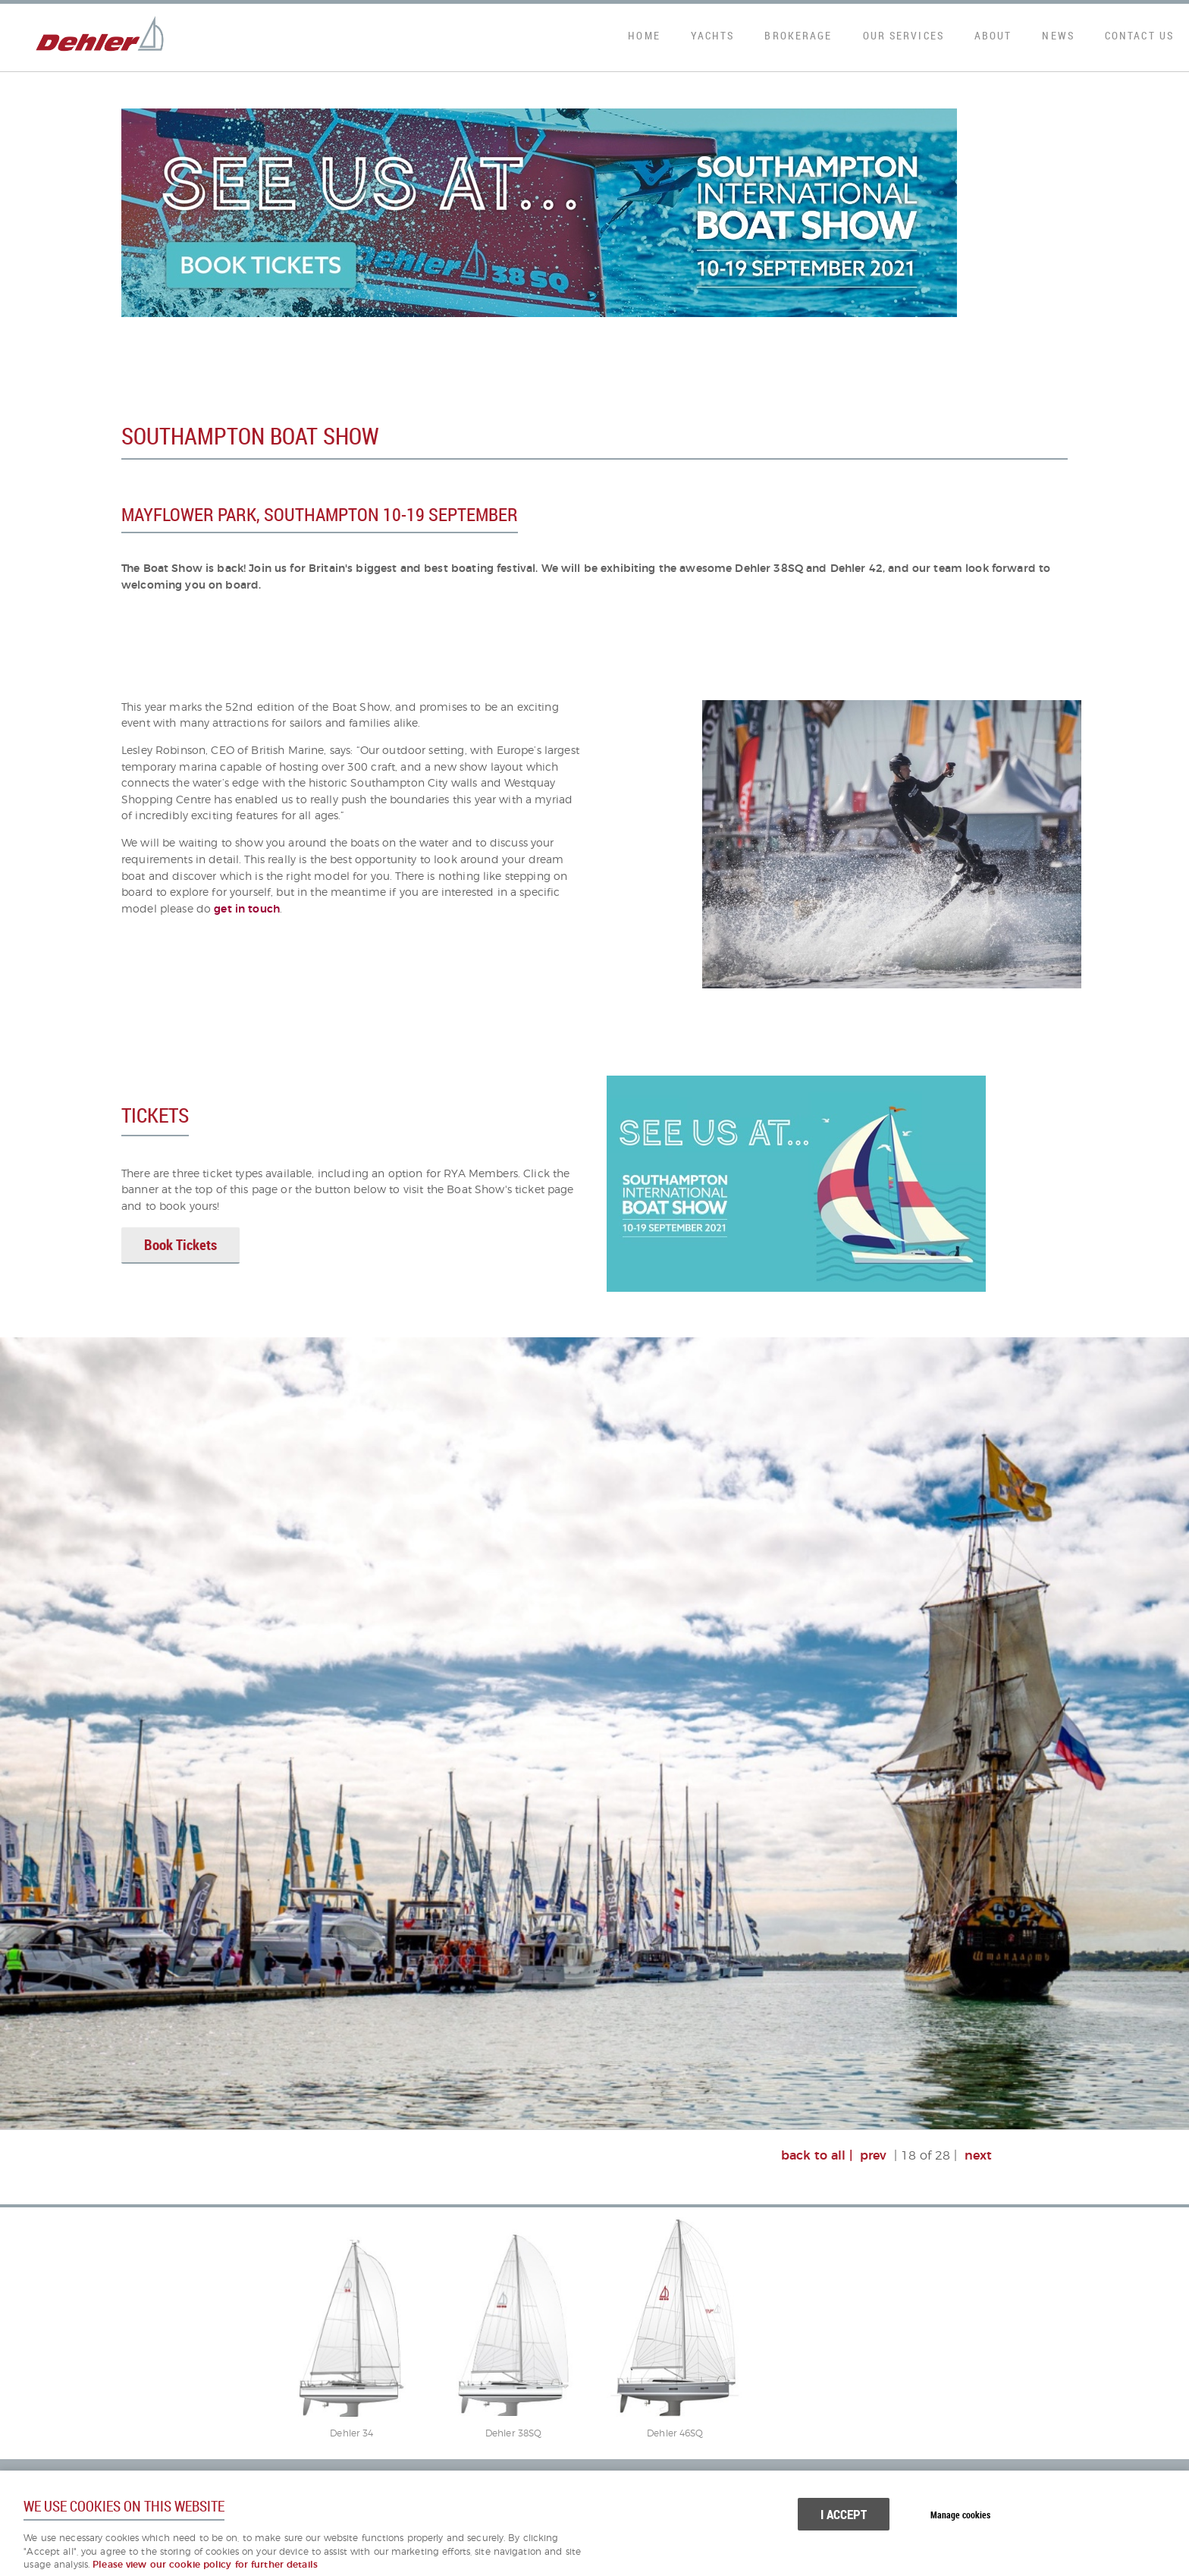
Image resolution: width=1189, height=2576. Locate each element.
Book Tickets (180, 1245)
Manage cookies (960, 2515)
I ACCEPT (843, 2514)
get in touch (247, 909)
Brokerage (798, 35)
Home (644, 35)
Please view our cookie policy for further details (205, 2565)
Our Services (903, 35)
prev (873, 2156)
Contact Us (1139, 35)
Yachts (713, 35)
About (993, 35)
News (1058, 35)
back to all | (816, 2156)
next (978, 2156)
